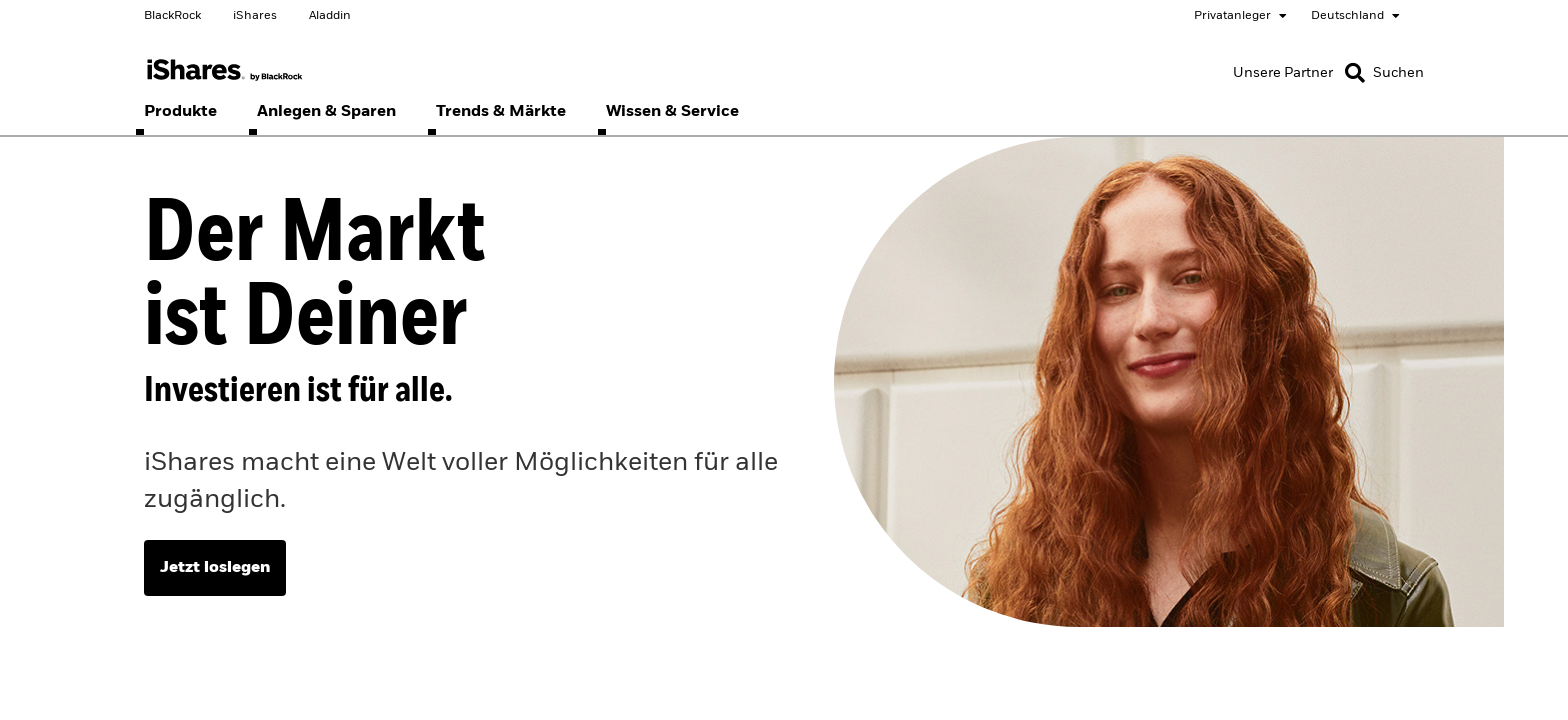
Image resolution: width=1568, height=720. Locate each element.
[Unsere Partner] (1283, 73)
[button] (1355, 73)
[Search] (1384, 73)
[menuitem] (180, 112)
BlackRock (172, 16)
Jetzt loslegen (215, 568)
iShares (255, 16)
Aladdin (330, 16)
